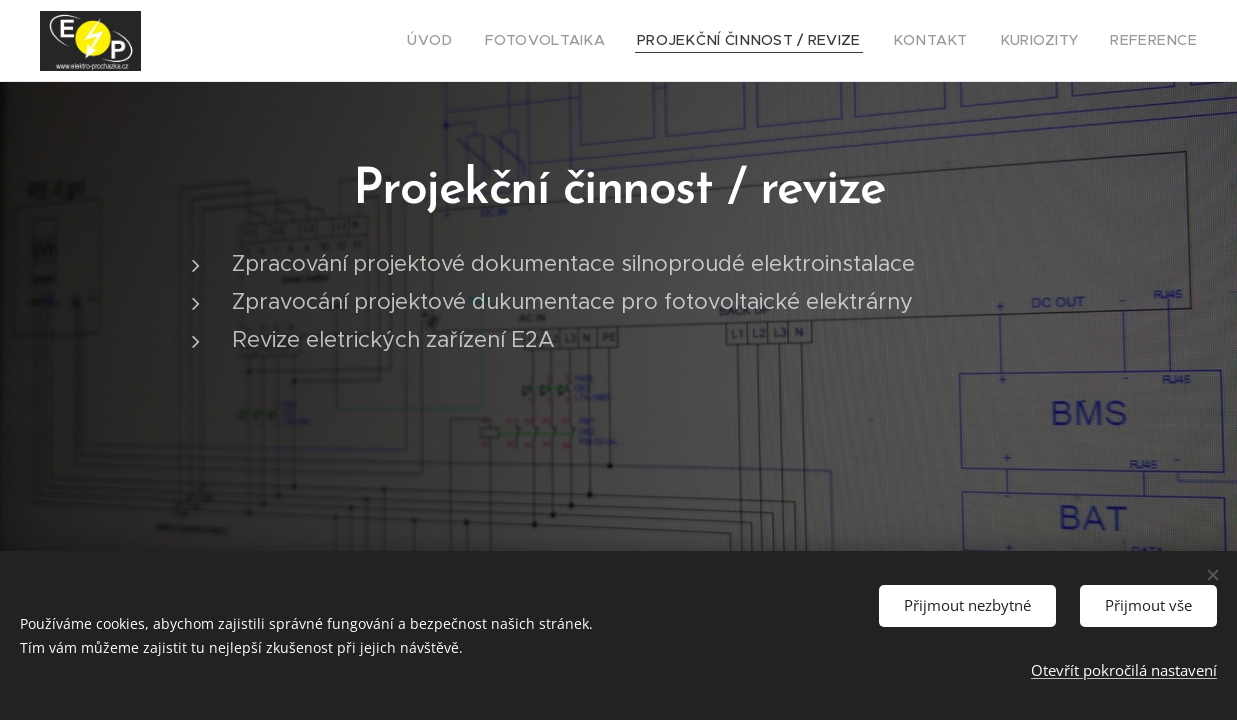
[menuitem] (491, 41)
